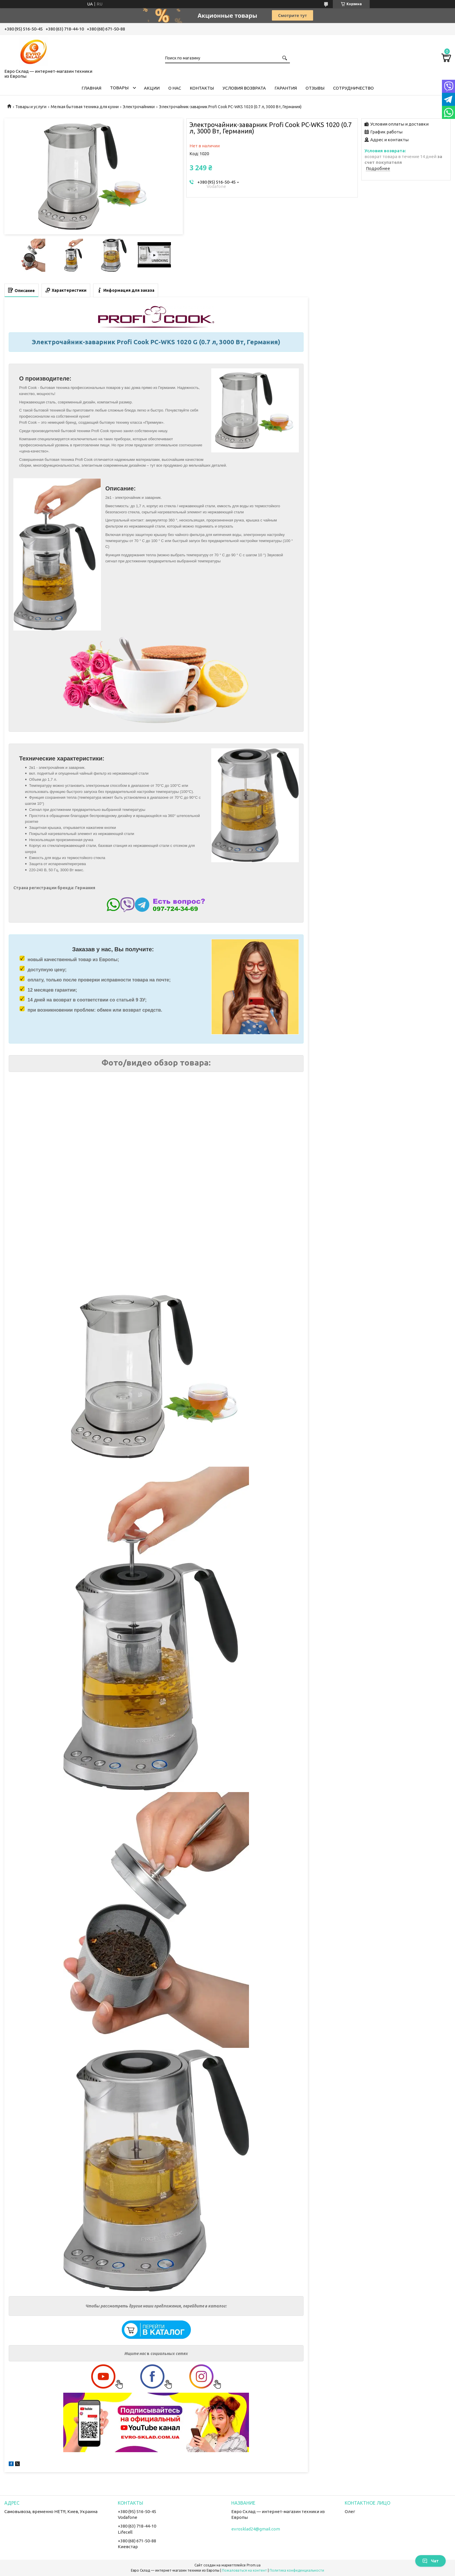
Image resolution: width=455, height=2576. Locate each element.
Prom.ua (254, 2565)
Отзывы (315, 88)
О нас (174, 88)
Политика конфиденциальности (297, 2570)
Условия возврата (244, 88)
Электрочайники (139, 106)
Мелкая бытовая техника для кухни (85, 106)
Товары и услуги (30, 106)
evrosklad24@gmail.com (255, 2528)
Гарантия (286, 88)
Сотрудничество (353, 88)
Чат (430, 2561)
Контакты (202, 88)
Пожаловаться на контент (244, 2570)
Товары (119, 87)
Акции (152, 88)
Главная (91, 88)
